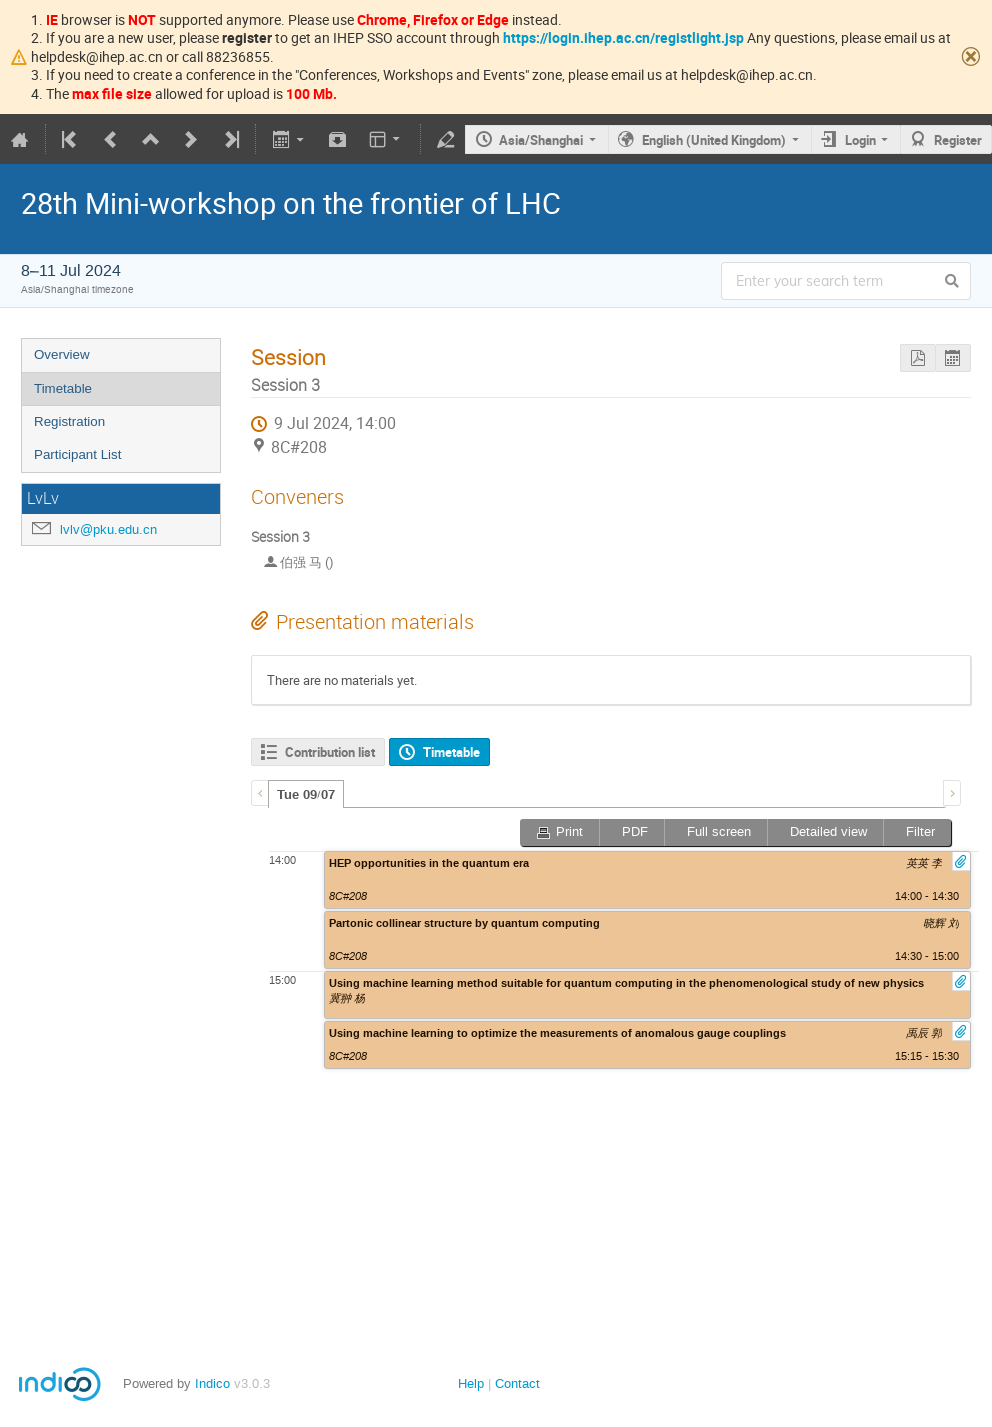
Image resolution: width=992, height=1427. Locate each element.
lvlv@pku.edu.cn (108, 529)
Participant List (77, 454)
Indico (212, 1383)
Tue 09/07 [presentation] (306, 795)
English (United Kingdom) (714, 140)
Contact (517, 1383)
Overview (62, 354)
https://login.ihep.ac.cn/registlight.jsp (623, 37)
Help (471, 1383)
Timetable (63, 388)
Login (860, 140)
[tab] (306, 794)
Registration (69, 421)
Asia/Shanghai (541, 140)
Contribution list (330, 752)
